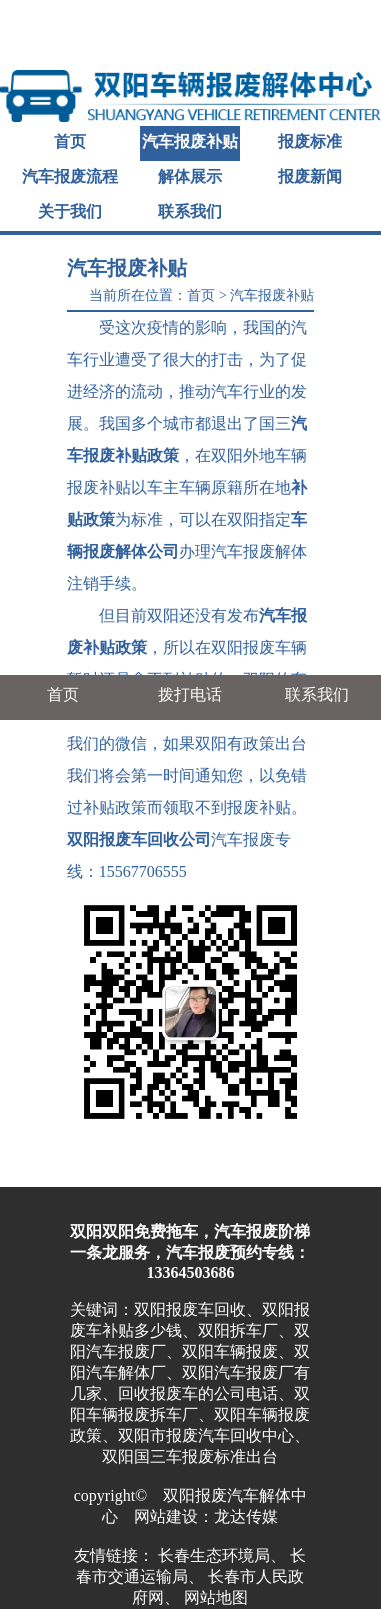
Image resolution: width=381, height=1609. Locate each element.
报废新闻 (310, 176)
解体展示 (190, 176)
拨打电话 (190, 694)
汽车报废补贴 (190, 141)
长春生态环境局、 (222, 1555)
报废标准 (310, 141)
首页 (70, 141)
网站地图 (216, 1597)
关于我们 (70, 211)
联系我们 (190, 211)
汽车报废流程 (70, 176)
